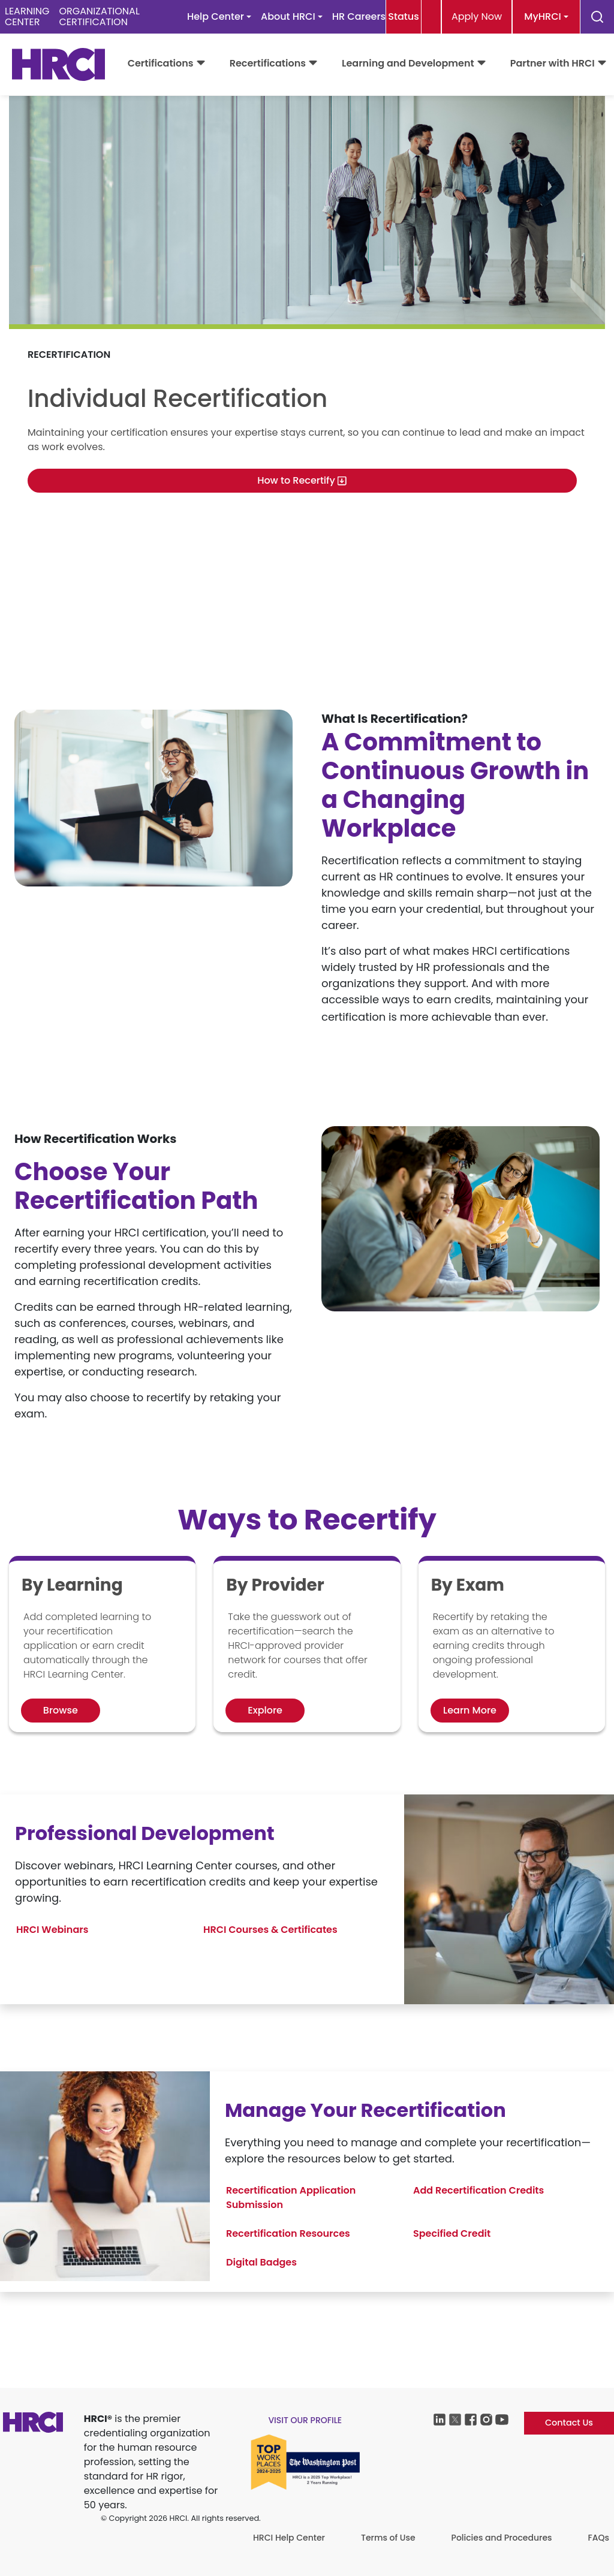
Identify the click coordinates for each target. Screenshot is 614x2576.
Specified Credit (451, 2233)
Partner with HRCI (552, 63)
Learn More (469, 1710)
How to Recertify (302, 480)
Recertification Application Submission (291, 2197)
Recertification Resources (288, 2233)
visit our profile (305, 2420)
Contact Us (569, 2423)
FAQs (598, 2538)
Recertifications (268, 63)
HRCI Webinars (52, 1929)
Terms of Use (388, 2538)
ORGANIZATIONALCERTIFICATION (99, 16)
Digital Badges (261, 2262)
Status (403, 16)
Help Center (215, 16)
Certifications (161, 63)
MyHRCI (542, 16)
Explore (265, 1710)
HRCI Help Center (289, 2538)
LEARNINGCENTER (27, 16)
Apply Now (477, 16)
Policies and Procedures (502, 2538)
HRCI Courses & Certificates (270, 1929)
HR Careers (359, 16)
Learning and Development (408, 63)
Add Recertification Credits (478, 2190)
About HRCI (288, 16)
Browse (60, 1710)
